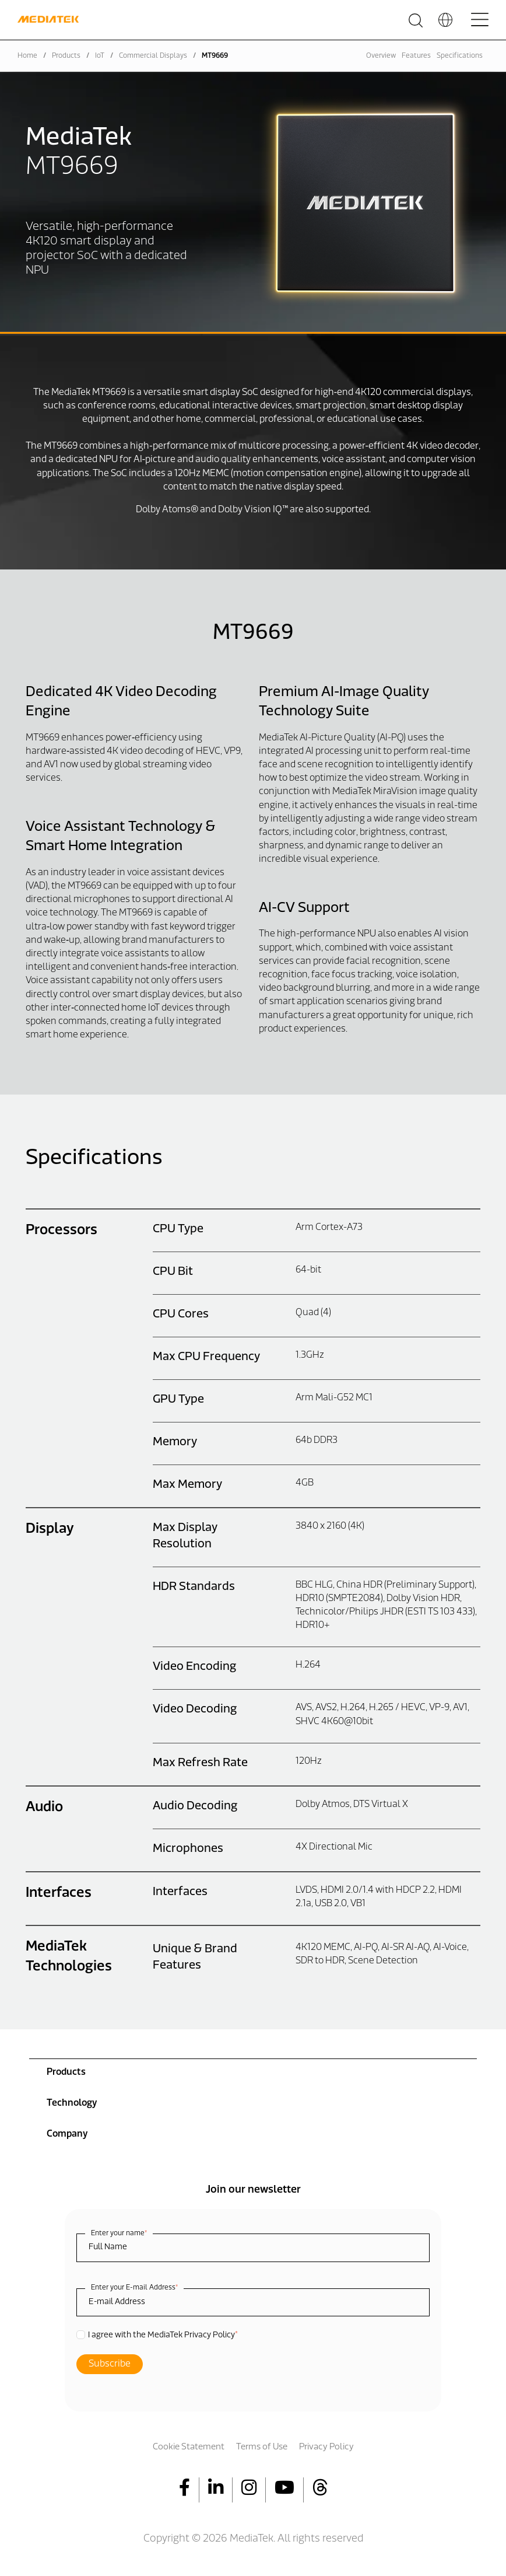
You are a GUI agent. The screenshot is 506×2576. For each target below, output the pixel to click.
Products (66, 56)
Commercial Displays (153, 56)
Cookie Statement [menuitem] (188, 2447)
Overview (381, 56)
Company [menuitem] (67, 2134)
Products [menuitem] (66, 2072)
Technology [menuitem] (72, 2103)
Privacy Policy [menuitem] (326, 2447)
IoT (99, 56)
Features (416, 56)
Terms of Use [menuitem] (261, 2447)
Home (27, 56)
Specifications (460, 56)
